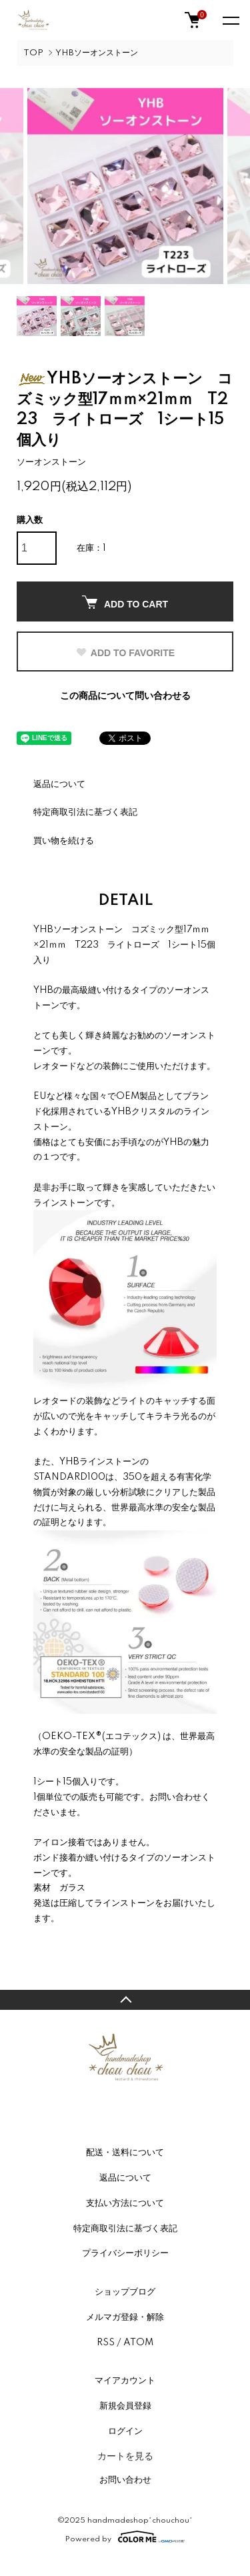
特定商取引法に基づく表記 (85, 812)
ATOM (138, 2342)
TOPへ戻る (125, 2000)
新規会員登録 (125, 2406)
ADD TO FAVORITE (125, 653)
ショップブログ (125, 2292)
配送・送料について (125, 2152)
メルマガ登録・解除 (125, 2317)
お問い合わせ (125, 2480)
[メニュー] (230, 20)
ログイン (125, 2431)
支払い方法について (125, 2203)
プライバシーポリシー (125, 2253)
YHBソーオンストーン (96, 53)
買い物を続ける (63, 841)
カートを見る (125, 2456)
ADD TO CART (125, 602)
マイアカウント (125, 2380)
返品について (59, 784)
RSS (106, 2342)
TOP (33, 53)
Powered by (125, 2537)
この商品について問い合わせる (125, 696)
